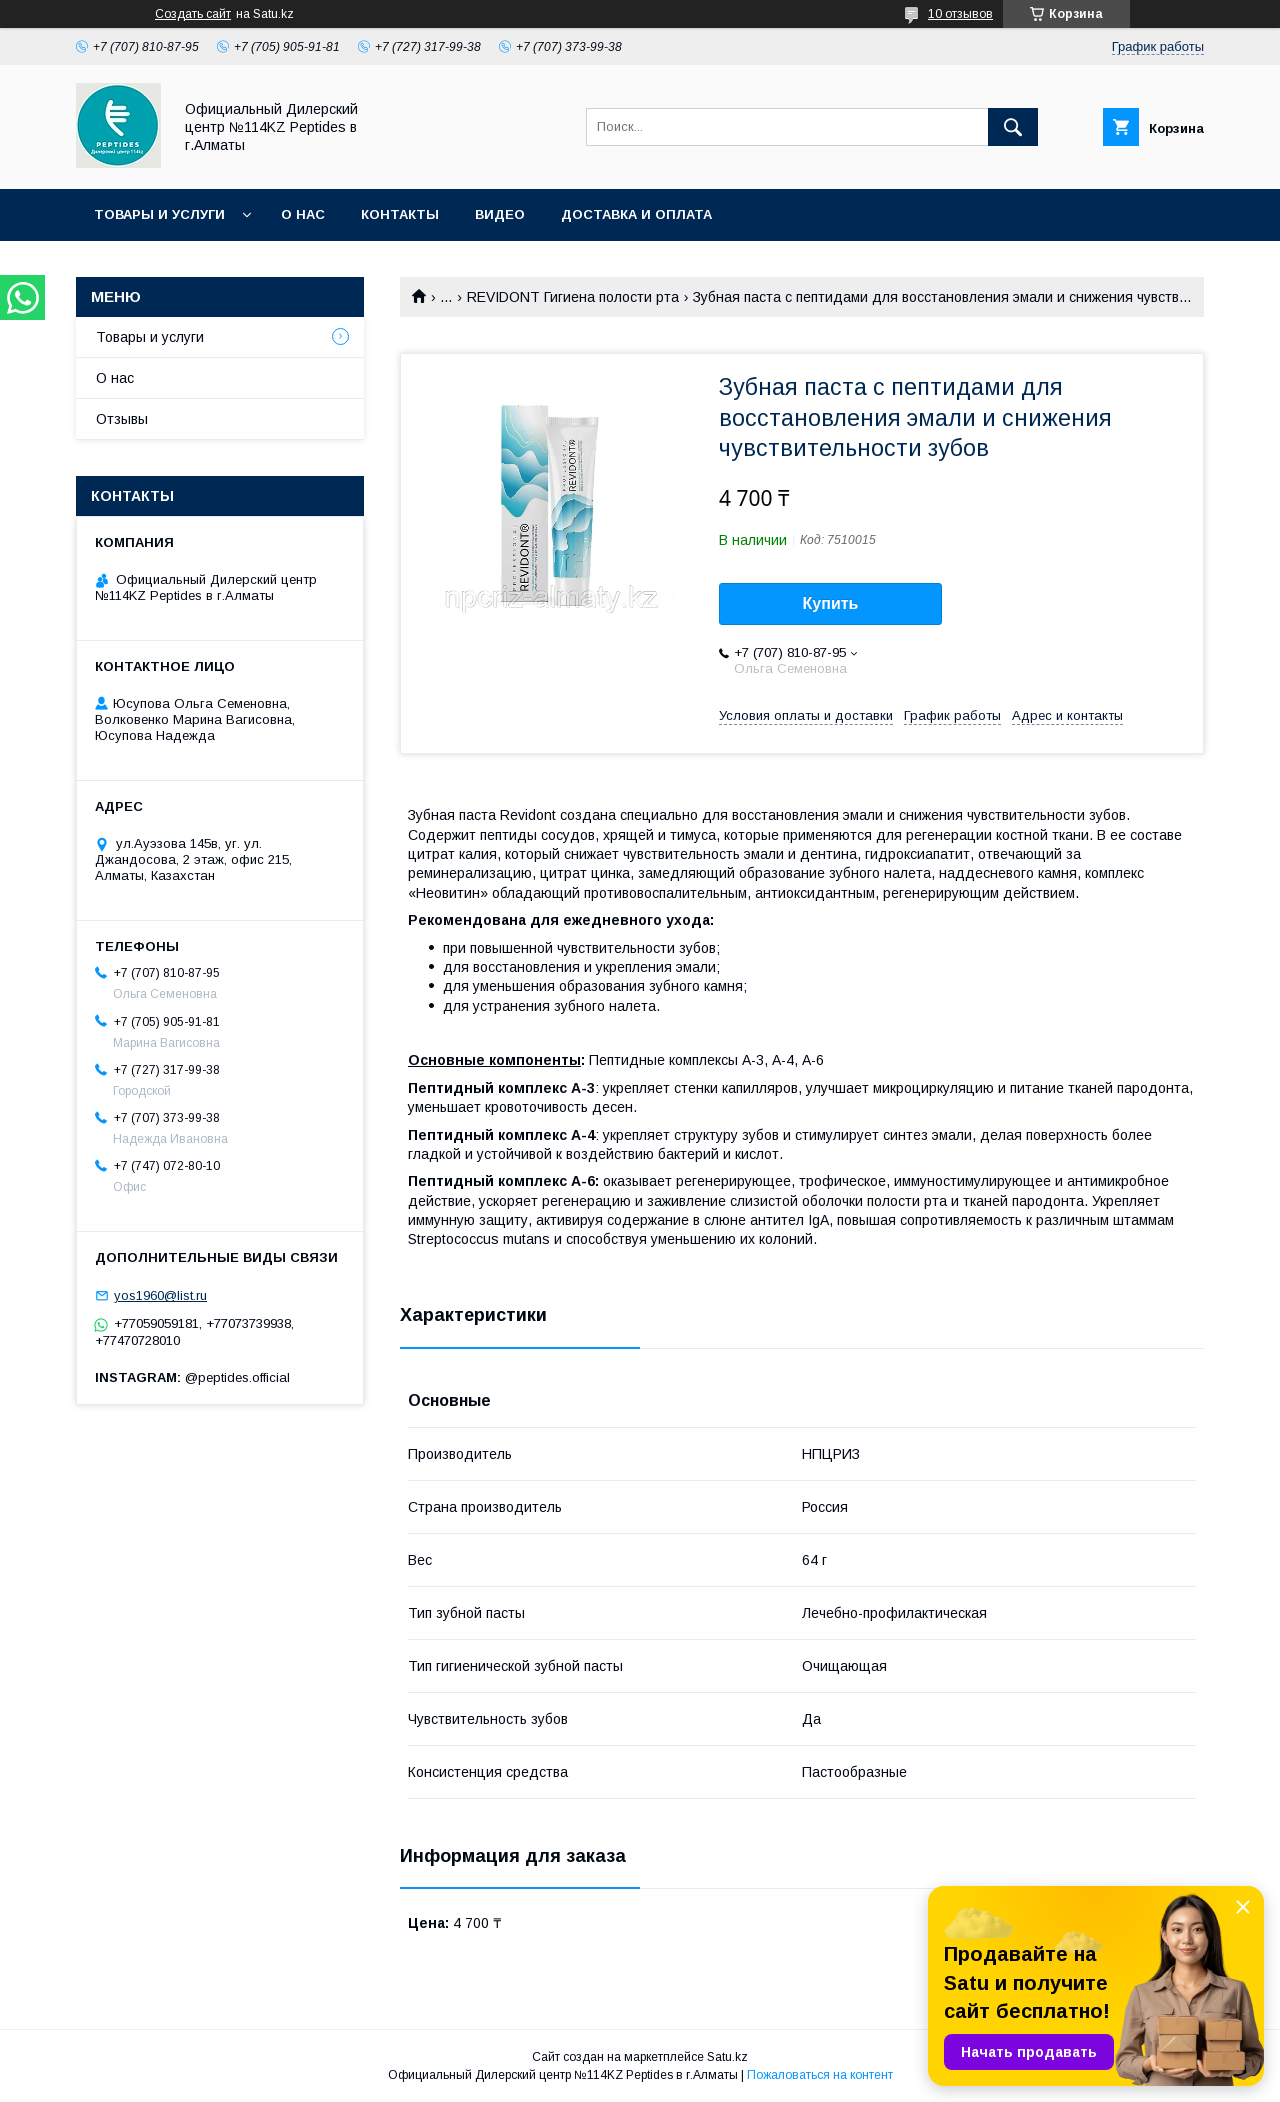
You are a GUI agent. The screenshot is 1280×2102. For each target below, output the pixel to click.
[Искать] (1013, 127)
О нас (303, 214)
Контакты (400, 214)
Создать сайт (193, 14)
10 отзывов (960, 14)
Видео (500, 214)
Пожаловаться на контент (820, 2075)
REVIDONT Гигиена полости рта (573, 297)
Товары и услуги (159, 214)
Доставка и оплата (636, 214)
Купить (831, 603)
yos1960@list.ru (160, 1295)
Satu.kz (727, 2057)
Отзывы (122, 419)
